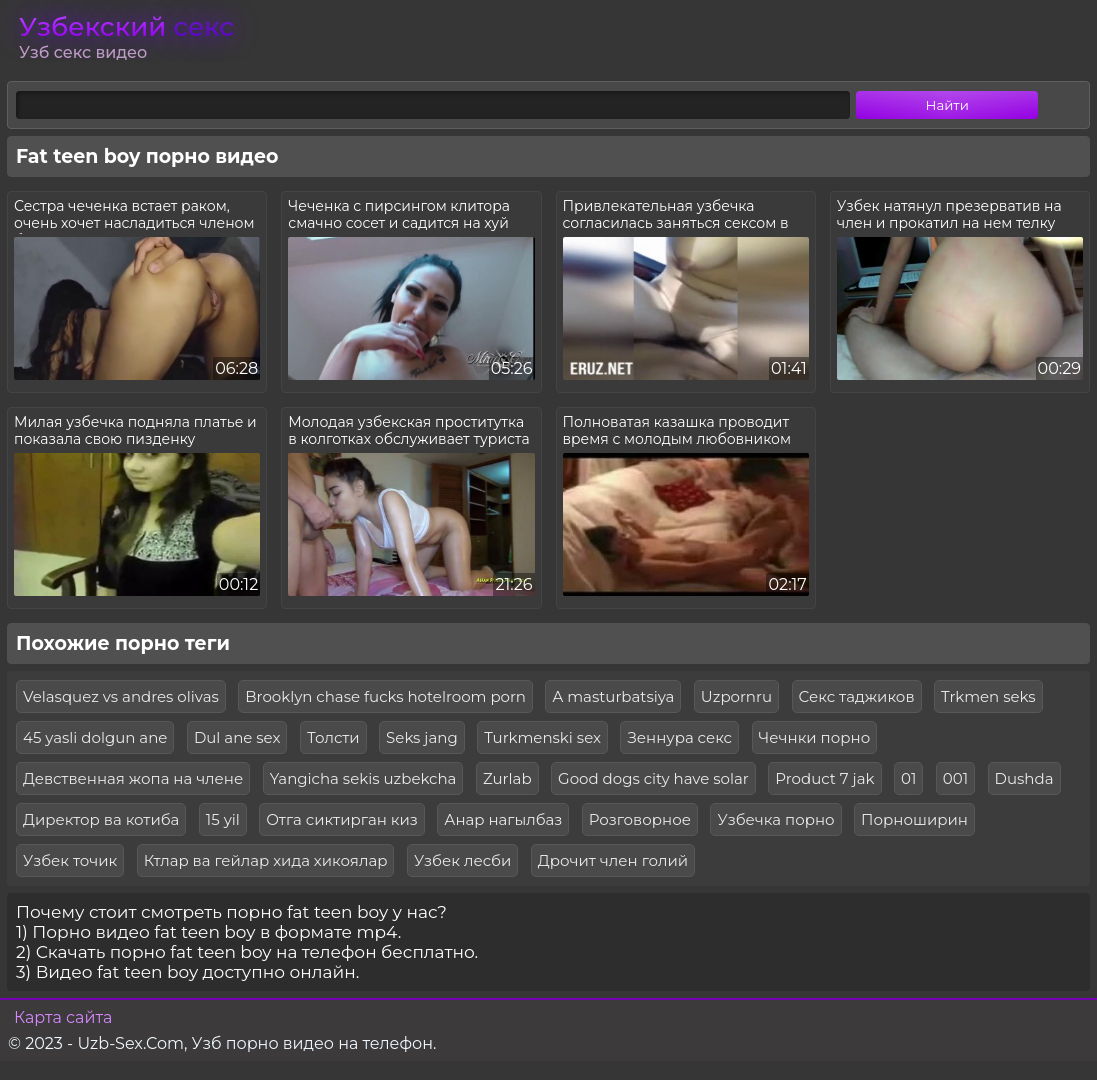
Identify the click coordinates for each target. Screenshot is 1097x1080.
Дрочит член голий (613, 860)
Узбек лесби (462, 860)
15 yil (223, 819)
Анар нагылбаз (503, 819)
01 (908, 778)
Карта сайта (63, 1017)
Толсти (333, 737)
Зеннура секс (679, 737)
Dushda (1024, 778)
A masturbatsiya (613, 696)
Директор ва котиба (101, 819)
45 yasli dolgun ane (95, 737)
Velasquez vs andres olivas (121, 696)
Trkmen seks (988, 696)
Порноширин (914, 819)
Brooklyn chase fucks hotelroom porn (385, 696)
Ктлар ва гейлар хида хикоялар (266, 860)
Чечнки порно (815, 737)
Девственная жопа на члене (133, 778)
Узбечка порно (775, 819)
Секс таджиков (857, 696)
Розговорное (640, 819)
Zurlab (507, 778)
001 (955, 778)
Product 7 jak (824, 778)
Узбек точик (70, 860)
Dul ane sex (237, 737)
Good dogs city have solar (653, 778)
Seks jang (422, 737)
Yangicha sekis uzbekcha (363, 778)
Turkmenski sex (542, 737)
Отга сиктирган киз (341, 819)
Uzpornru (736, 696)
